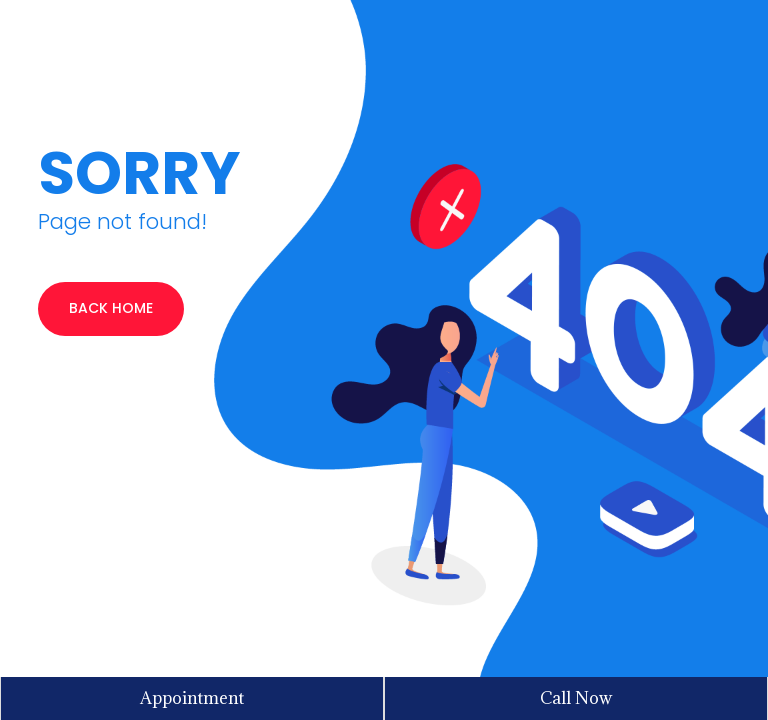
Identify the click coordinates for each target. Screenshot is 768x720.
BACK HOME (111, 308)
